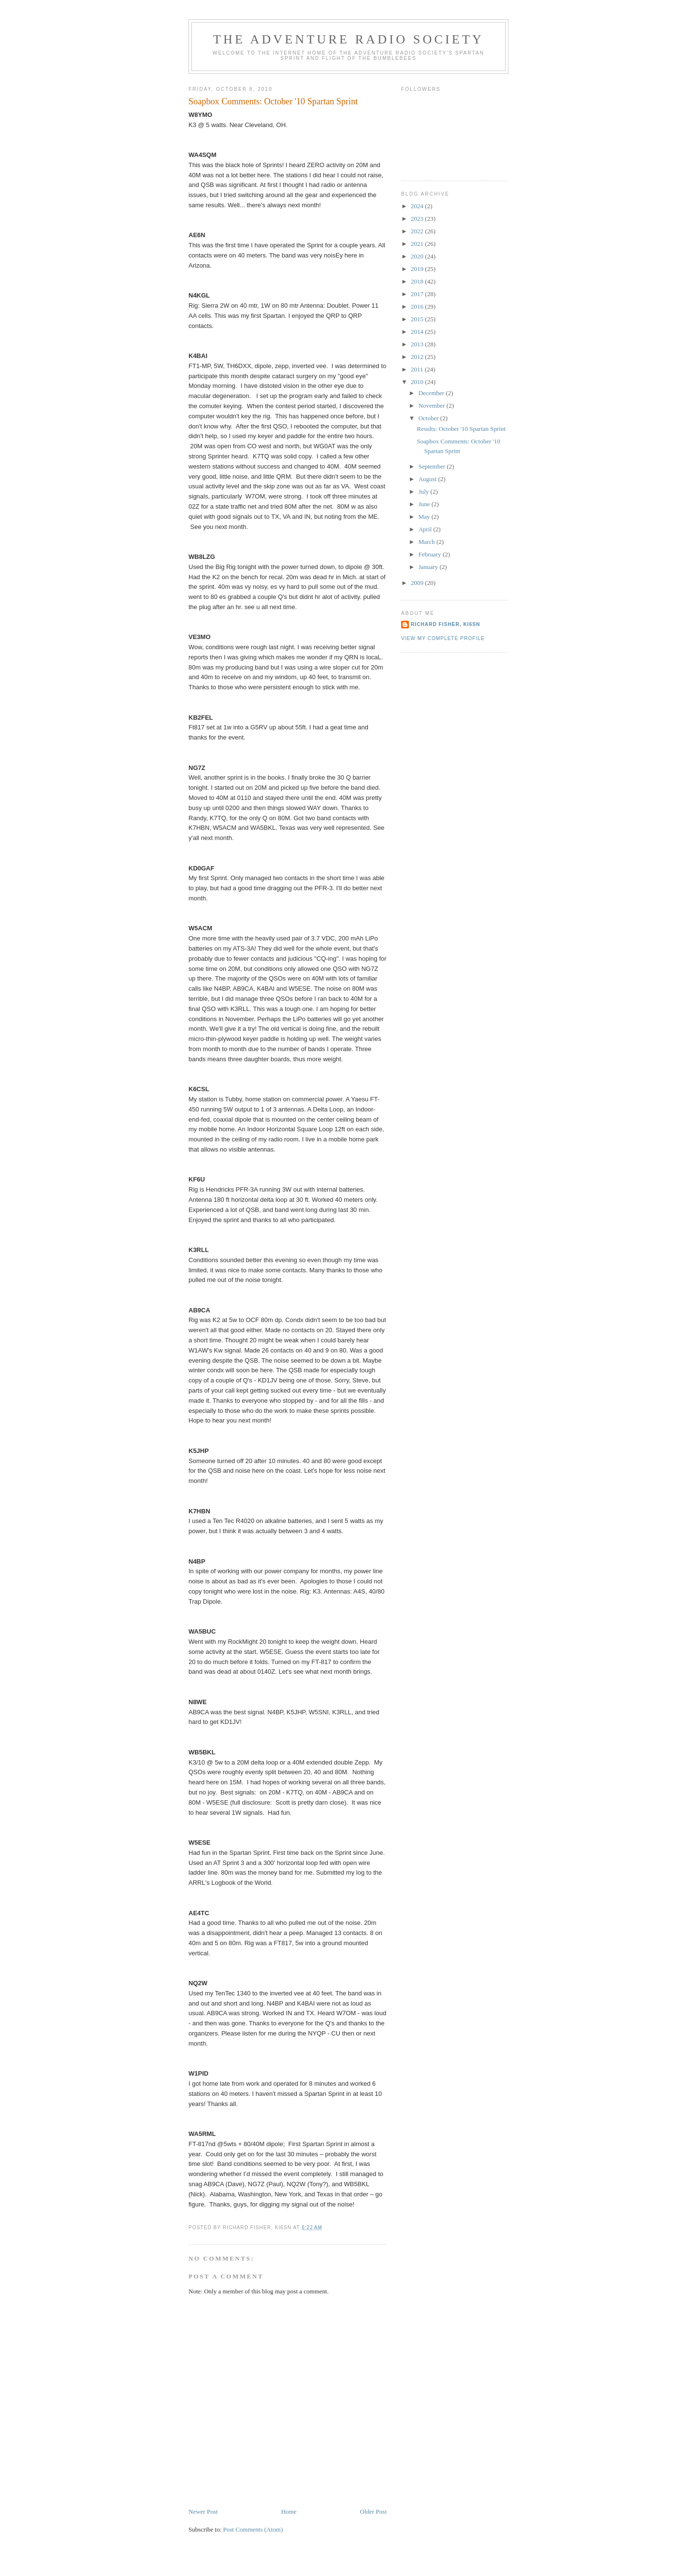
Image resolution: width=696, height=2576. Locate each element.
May (425, 516)
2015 (418, 319)
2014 (418, 331)
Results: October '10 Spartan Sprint (461, 428)
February (431, 554)
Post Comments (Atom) (253, 2529)
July (425, 491)
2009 (418, 582)
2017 (418, 294)
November (433, 405)
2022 (418, 231)
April (426, 529)
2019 (418, 268)
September (433, 466)
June (425, 504)
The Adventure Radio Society (348, 39)
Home (289, 2511)
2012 (418, 356)
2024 (418, 206)
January (429, 566)
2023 (418, 218)
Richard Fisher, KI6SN (445, 624)
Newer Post (203, 2511)
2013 (418, 344)
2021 (418, 243)
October (429, 418)
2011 (418, 369)
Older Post (373, 2511)
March (427, 541)
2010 (418, 381)
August (428, 479)
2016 (418, 306)
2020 (418, 256)
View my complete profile (443, 638)
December (432, 393)
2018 (418, 281)
